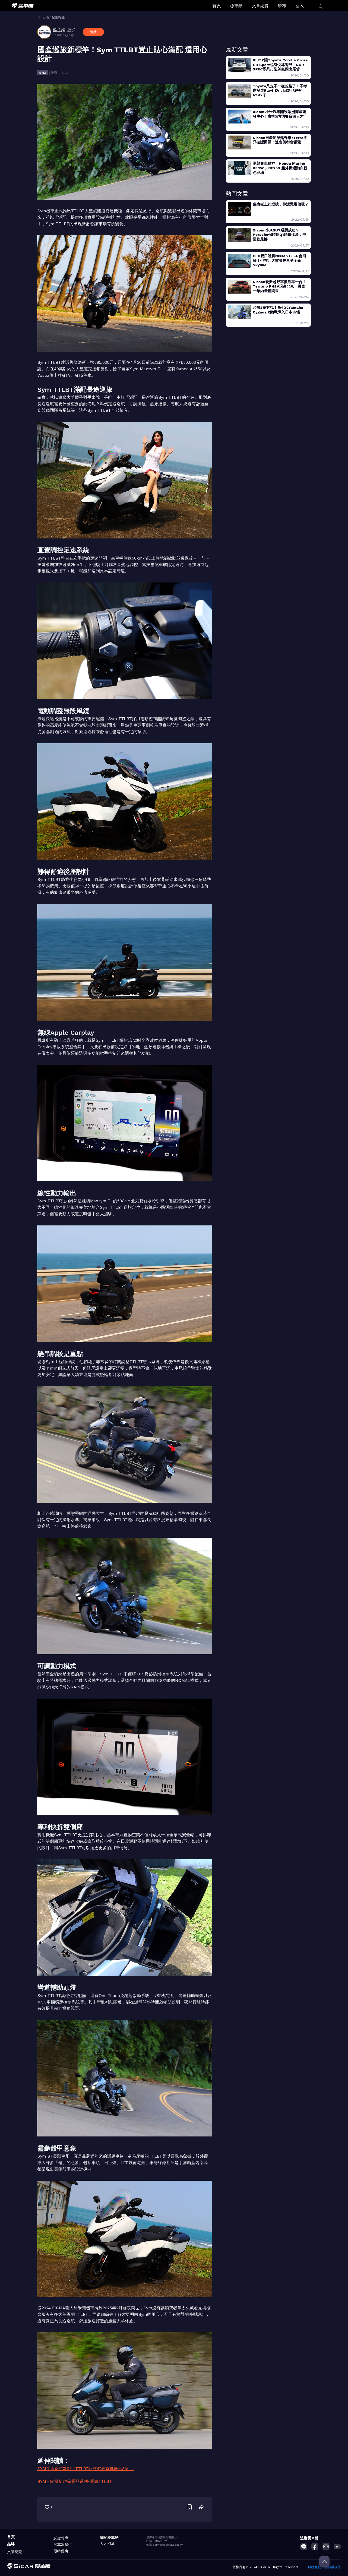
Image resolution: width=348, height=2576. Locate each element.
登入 (299, 5)
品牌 (11, 2544)
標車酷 (236, 5)
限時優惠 (61, 2551)
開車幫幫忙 (63, 2544)
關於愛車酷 (109, 2537)
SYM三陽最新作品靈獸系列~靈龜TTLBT (74, 2481)
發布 (282, 5)
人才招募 (107, 2543)
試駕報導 (61, 2538)
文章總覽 (260, 5)
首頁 (216, 5)
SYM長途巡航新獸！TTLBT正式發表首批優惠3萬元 (85, 2468)
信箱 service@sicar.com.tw (164, 2544)
